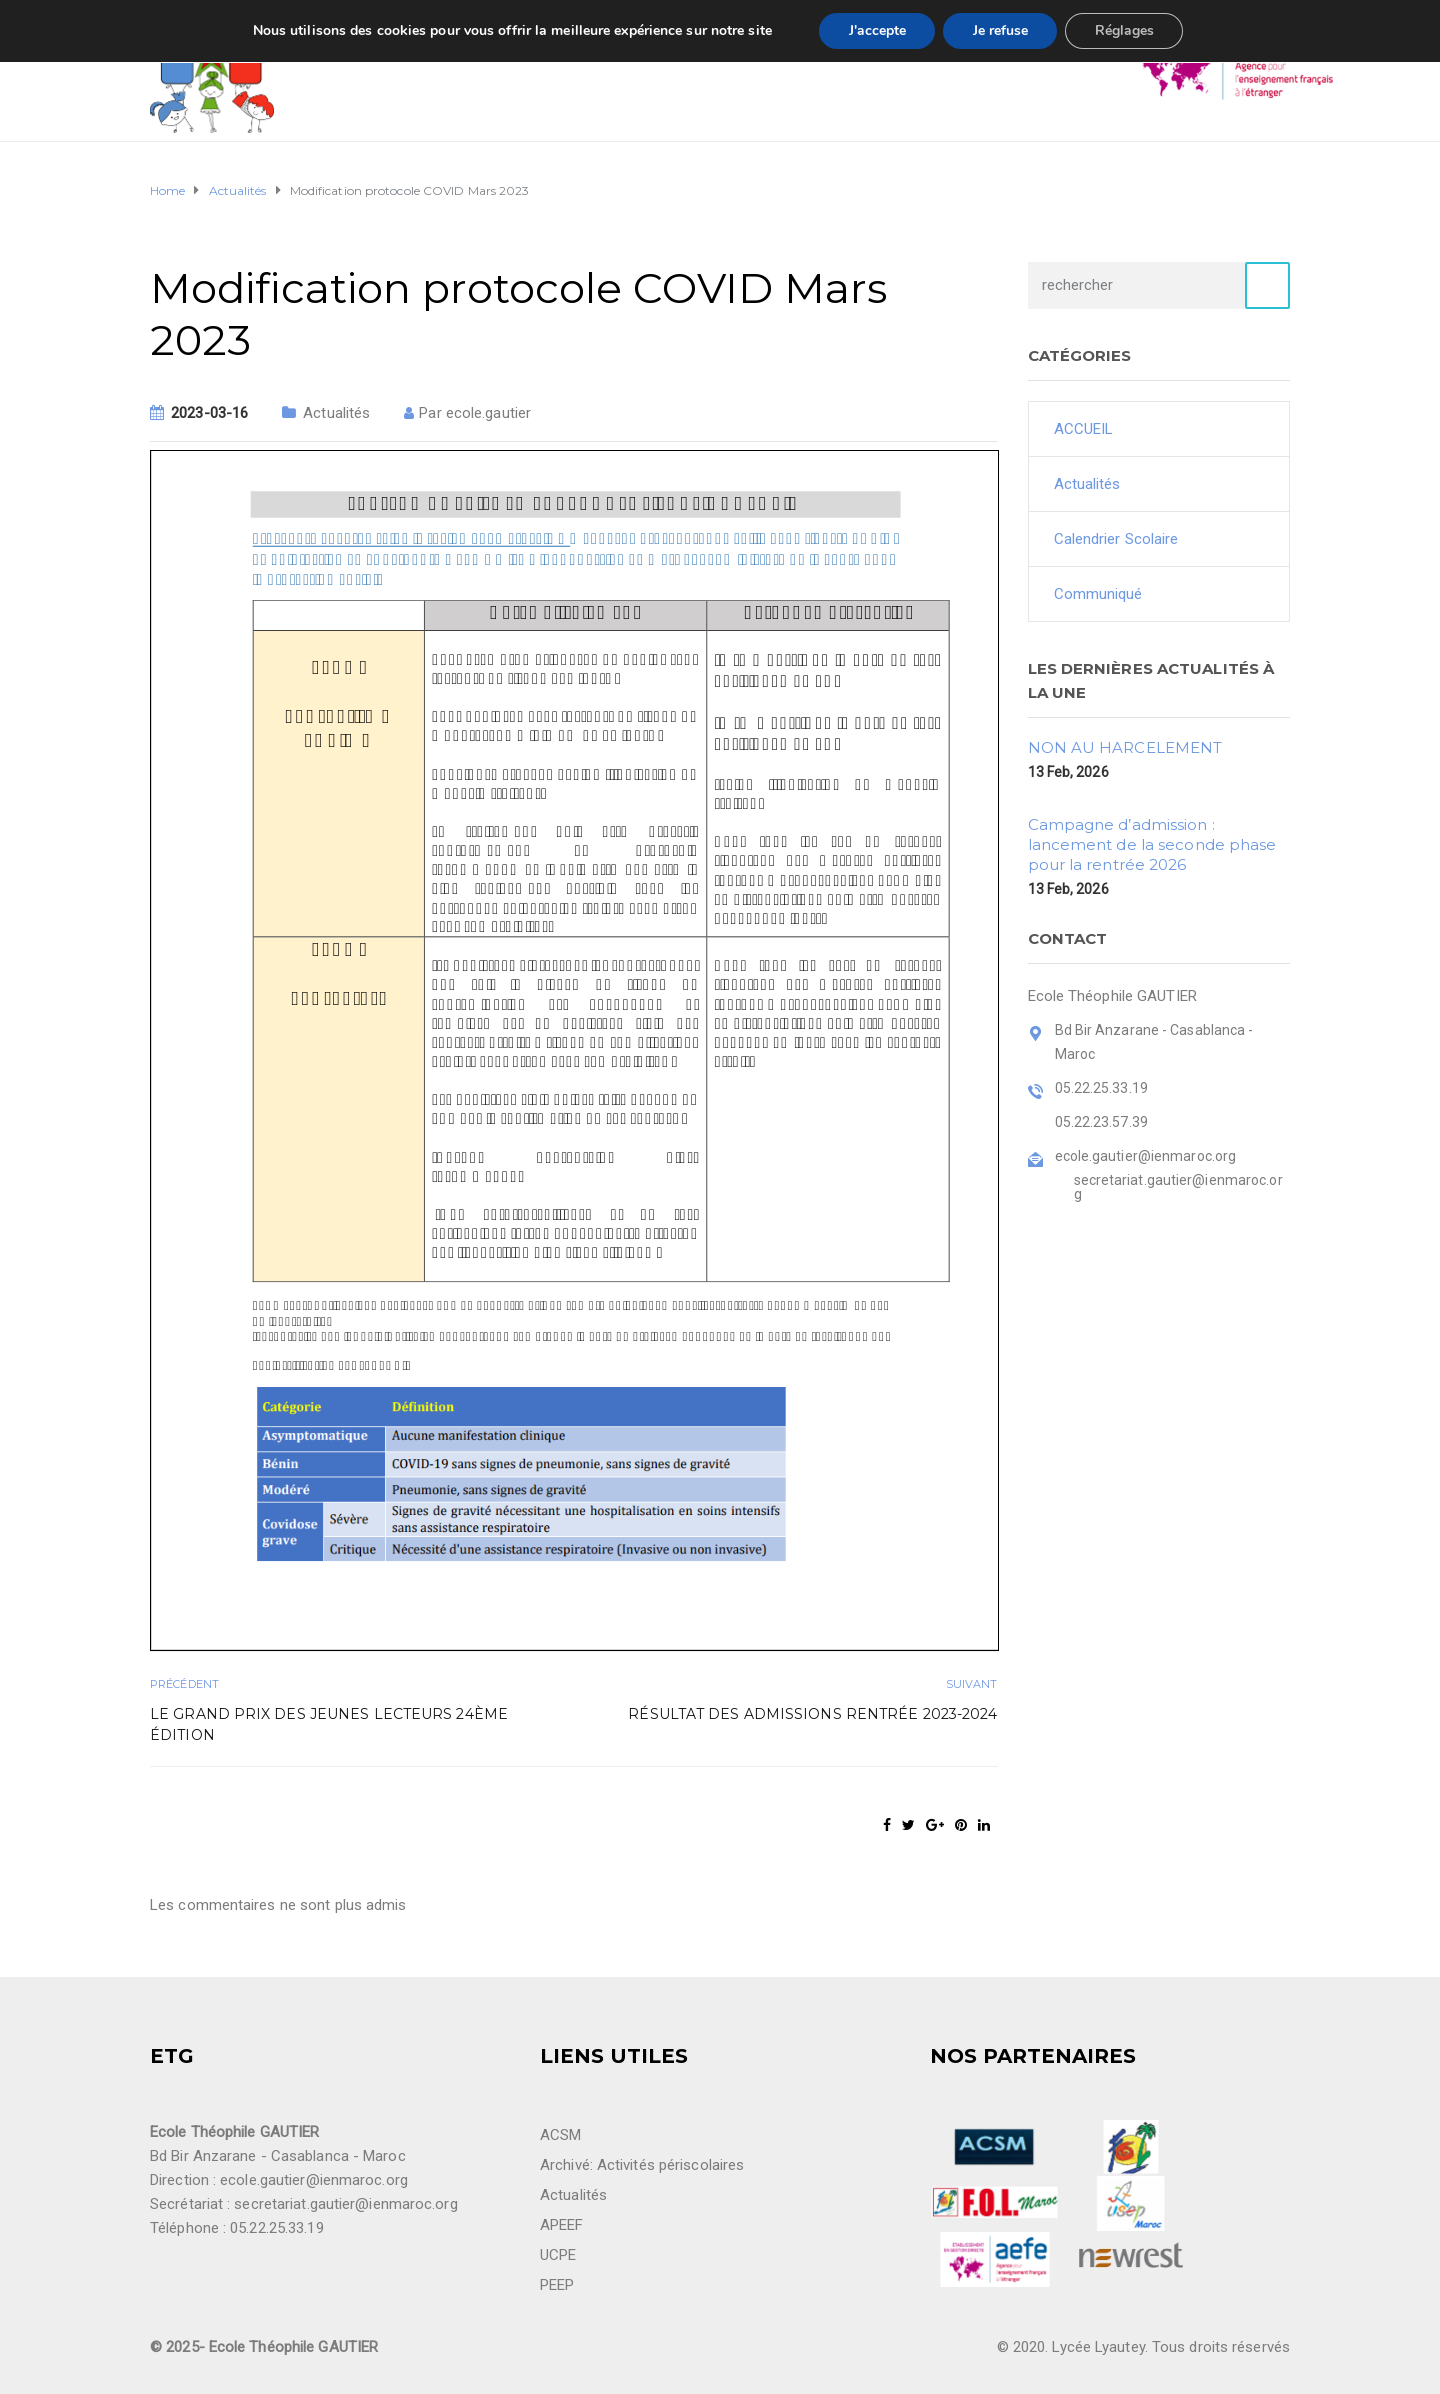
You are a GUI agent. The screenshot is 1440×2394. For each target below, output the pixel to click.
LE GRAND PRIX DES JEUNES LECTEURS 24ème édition (329, 1724)
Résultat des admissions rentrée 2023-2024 (812, 1714)
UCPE (558, 2255)
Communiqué (1098, 594)
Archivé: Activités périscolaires (642, 2165)
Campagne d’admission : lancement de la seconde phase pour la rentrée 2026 (1152, 844)
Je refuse (1000, 30)
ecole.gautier (488, 413)
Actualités (336, 413)
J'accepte (876, 30)
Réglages (1125, 30)
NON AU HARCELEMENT (1125, 747)
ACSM (560, 2135)
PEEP (557, 2285)
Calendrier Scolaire (1116, 539)
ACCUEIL (1084, 429)
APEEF (562, 2225)
